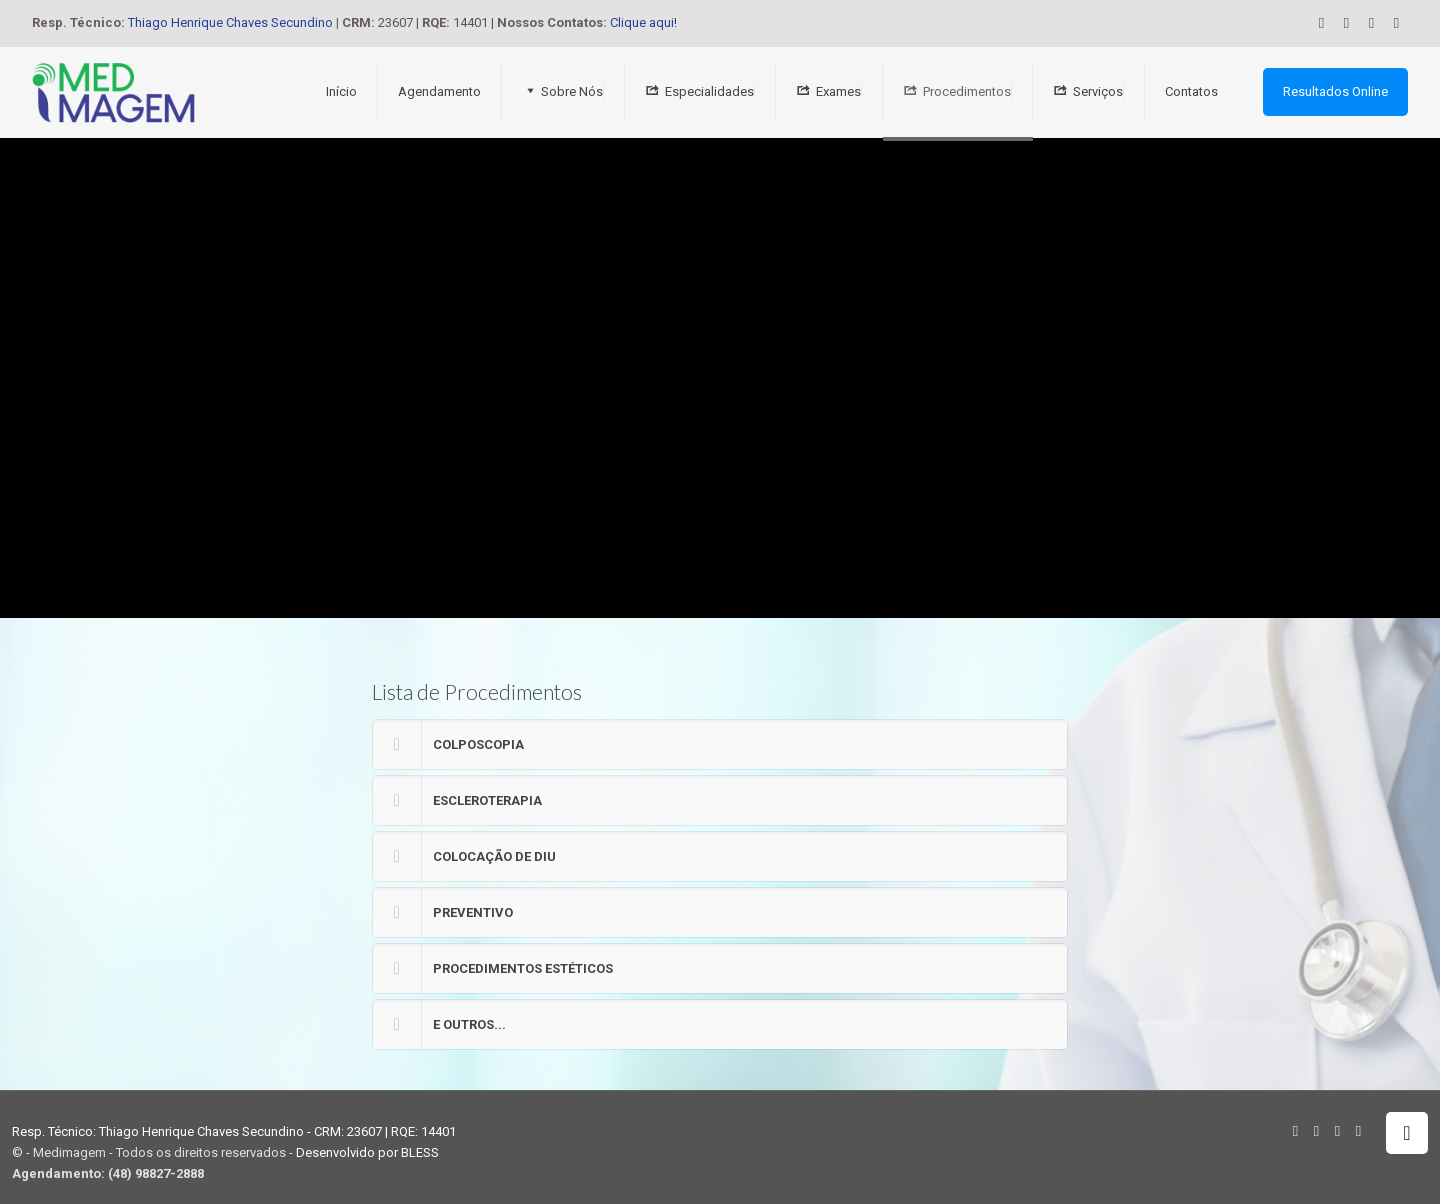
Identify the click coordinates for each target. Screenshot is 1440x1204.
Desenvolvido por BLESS (367, 1152)
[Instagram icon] (1396, 23)
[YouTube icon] (1371, 23)
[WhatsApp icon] (1321, 23)
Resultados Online (1335, 91)
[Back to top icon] (1407, 1133)
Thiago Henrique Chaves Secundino (230, 22)
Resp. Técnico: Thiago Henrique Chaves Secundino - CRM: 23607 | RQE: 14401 (234, 1131)
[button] (720, 744)
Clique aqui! (643, 22)
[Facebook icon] (1346, 23)
